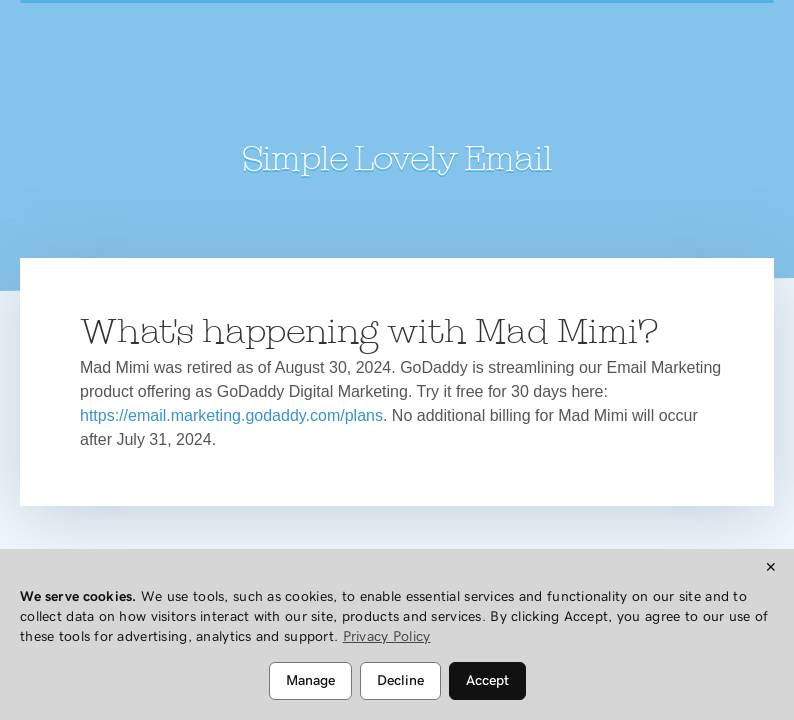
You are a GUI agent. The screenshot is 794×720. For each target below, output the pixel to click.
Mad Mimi (397, 85)
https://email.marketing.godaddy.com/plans (231, 415)
